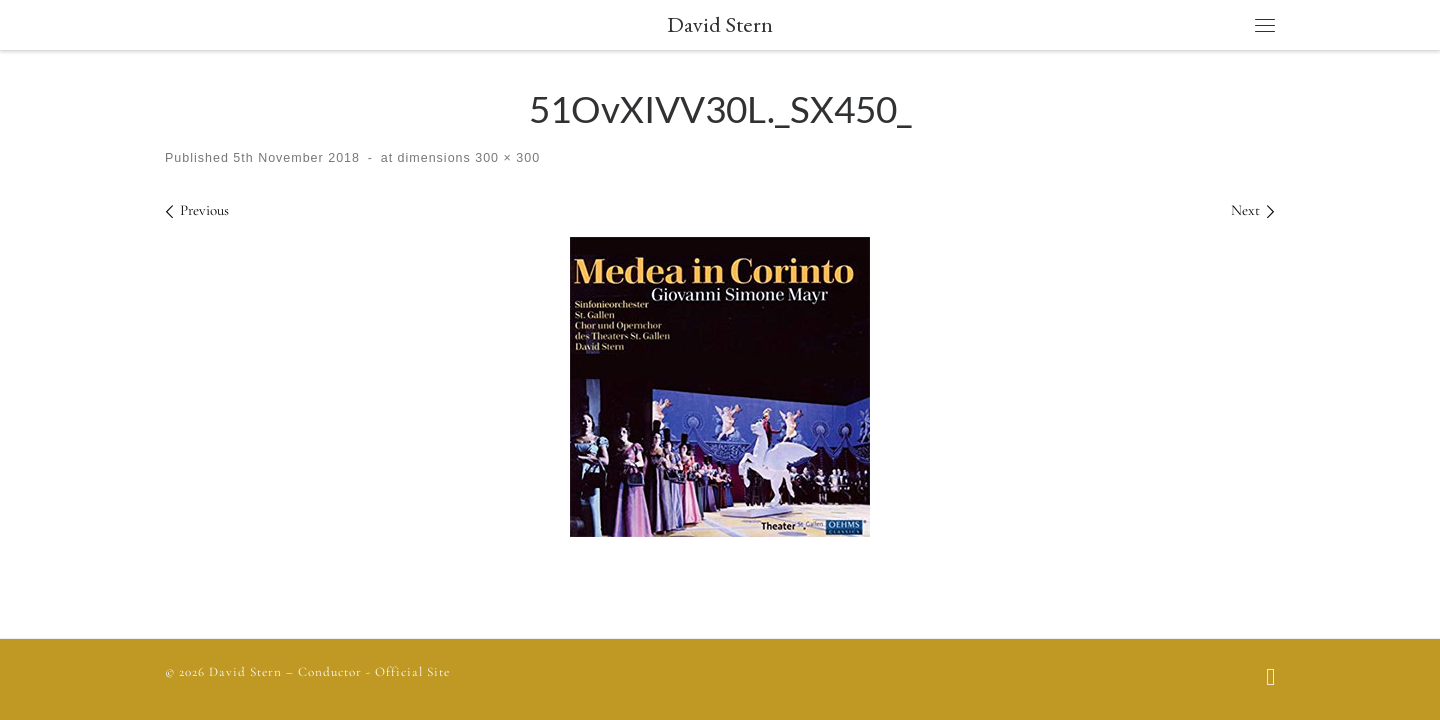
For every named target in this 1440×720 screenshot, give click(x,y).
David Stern (245, 672)
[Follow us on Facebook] (1270, 679)
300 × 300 (505, 158)
